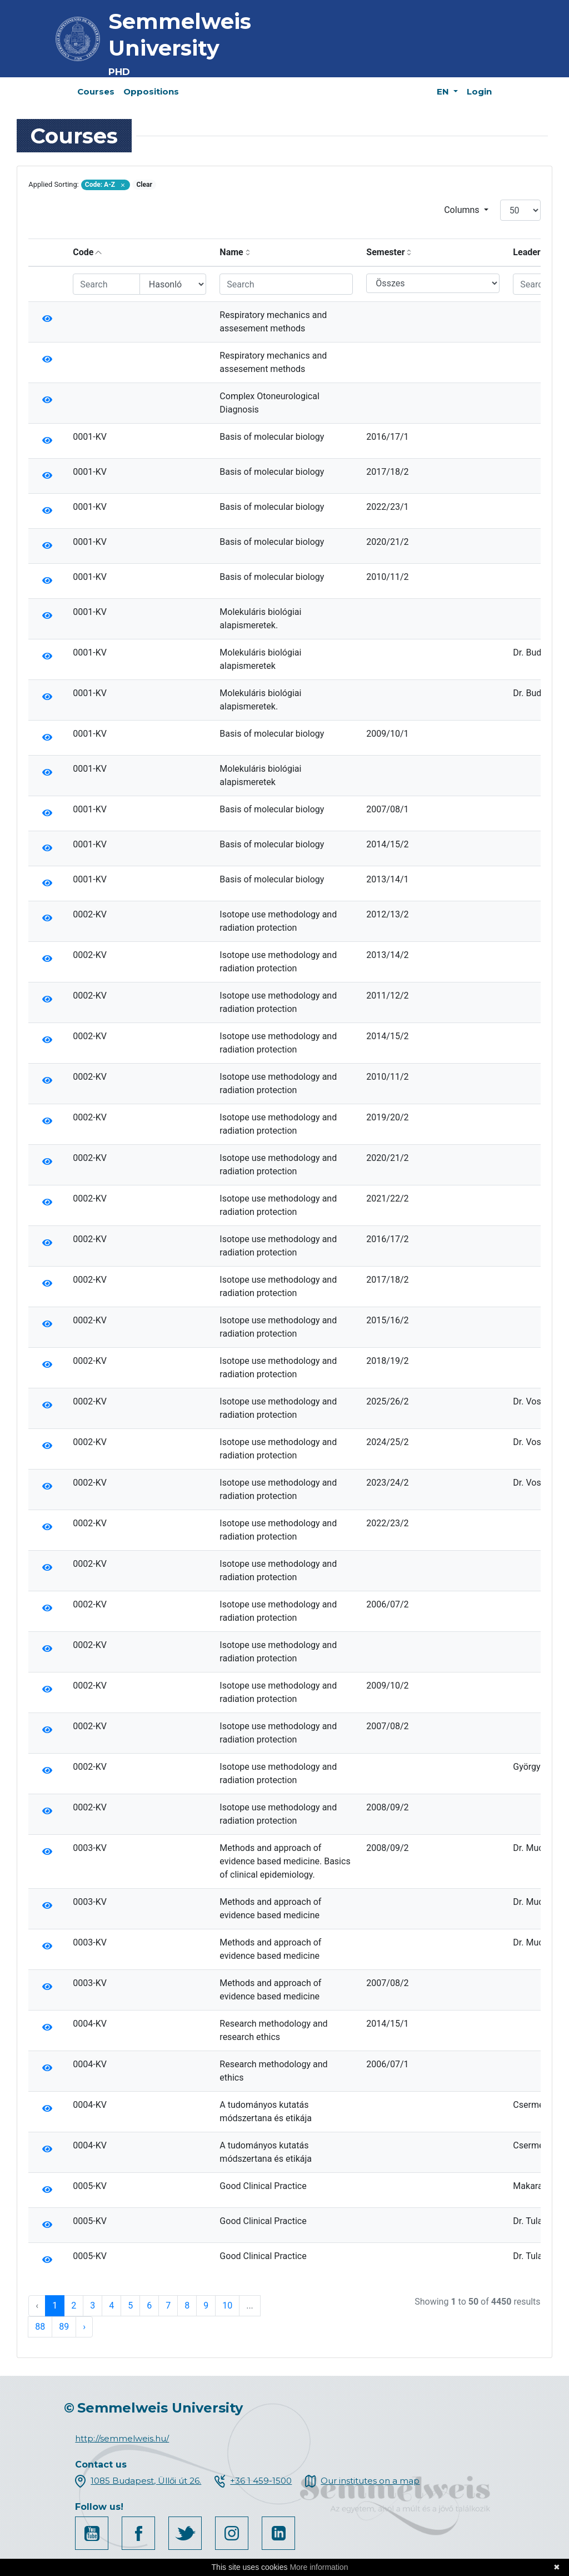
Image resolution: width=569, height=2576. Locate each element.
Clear (144, 184)
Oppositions (151, 91)
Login (479, 91)
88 (40, 2326)
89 (64, 2326)
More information (319, 2567)
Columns (462, 210)
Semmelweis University (179, 34)
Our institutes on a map (370, 2480)
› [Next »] (84, 2326)
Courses (95, 91)
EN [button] (444, 91)
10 (227, 2305)
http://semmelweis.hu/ (122, 2438)
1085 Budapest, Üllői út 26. (146, 2480)
